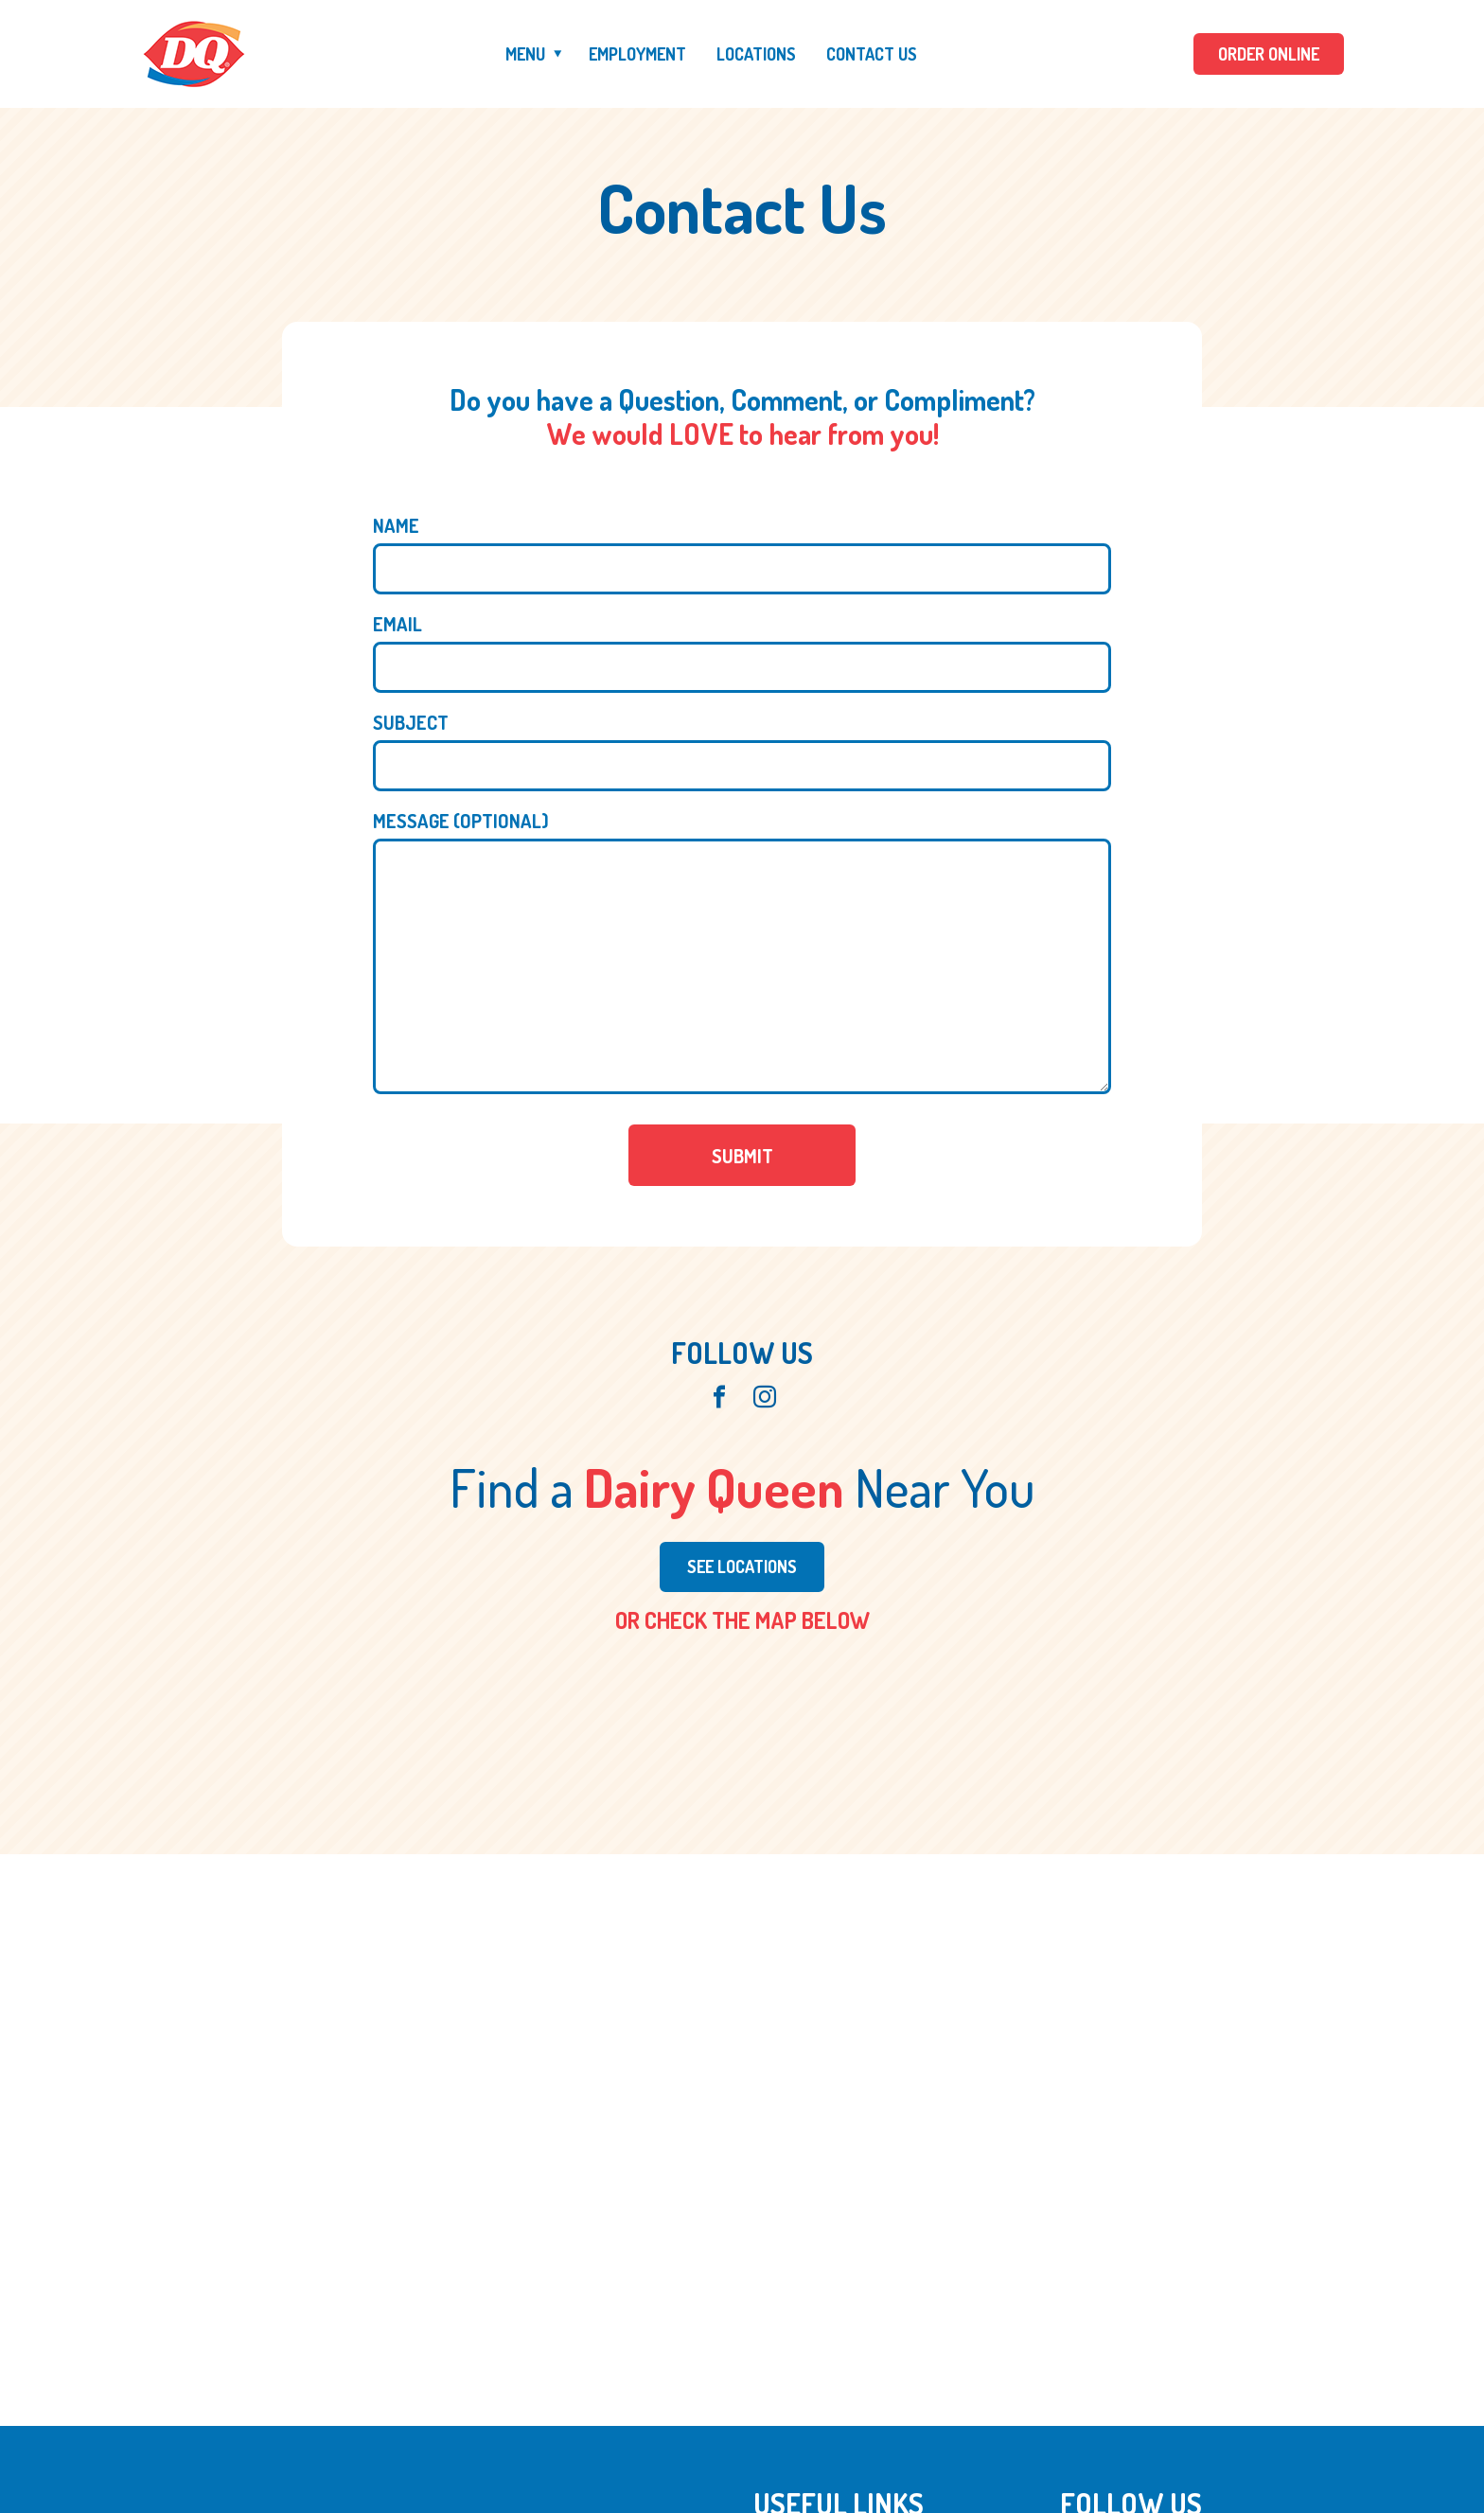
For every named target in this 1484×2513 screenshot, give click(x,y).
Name (396, 525)
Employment (637, 54)
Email (397, 623)
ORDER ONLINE (1268, 54)
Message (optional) (461, 820)
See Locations (742, 1566)
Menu (525, 54)
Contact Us (871, 54)
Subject (411, 722)
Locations (756, 54)
